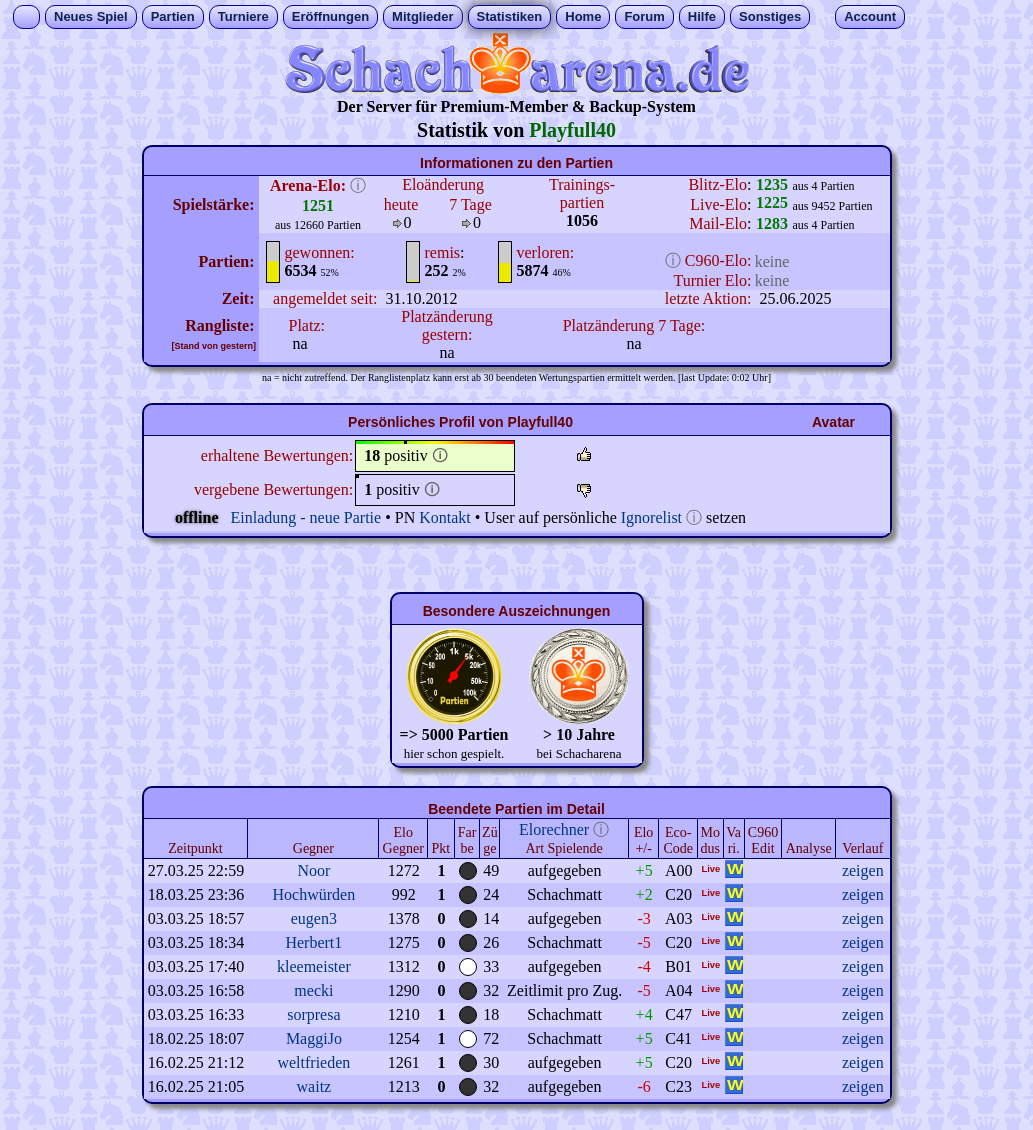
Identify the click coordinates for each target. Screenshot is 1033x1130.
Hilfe (702, 16)
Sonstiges (770, 16)
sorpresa (313, 1014)
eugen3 (314, 918)
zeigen (863, 870)
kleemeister (314, 966)
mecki (313, 990)
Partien (173, 16)
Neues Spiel (91, 16)
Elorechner (554, 829)
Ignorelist (651, 517)
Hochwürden (314, 894)
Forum (644, 16)
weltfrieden (313, 1062)
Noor (313, 870)
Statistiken (510, 16)
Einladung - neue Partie (306, 517)
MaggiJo (314, 1038)
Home (583, 16)
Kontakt (445, 517)
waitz (314, 1086)
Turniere (243, 16)
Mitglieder (422, 16)
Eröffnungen (330, 16)
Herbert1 (313, 942)
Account (870, 16)
